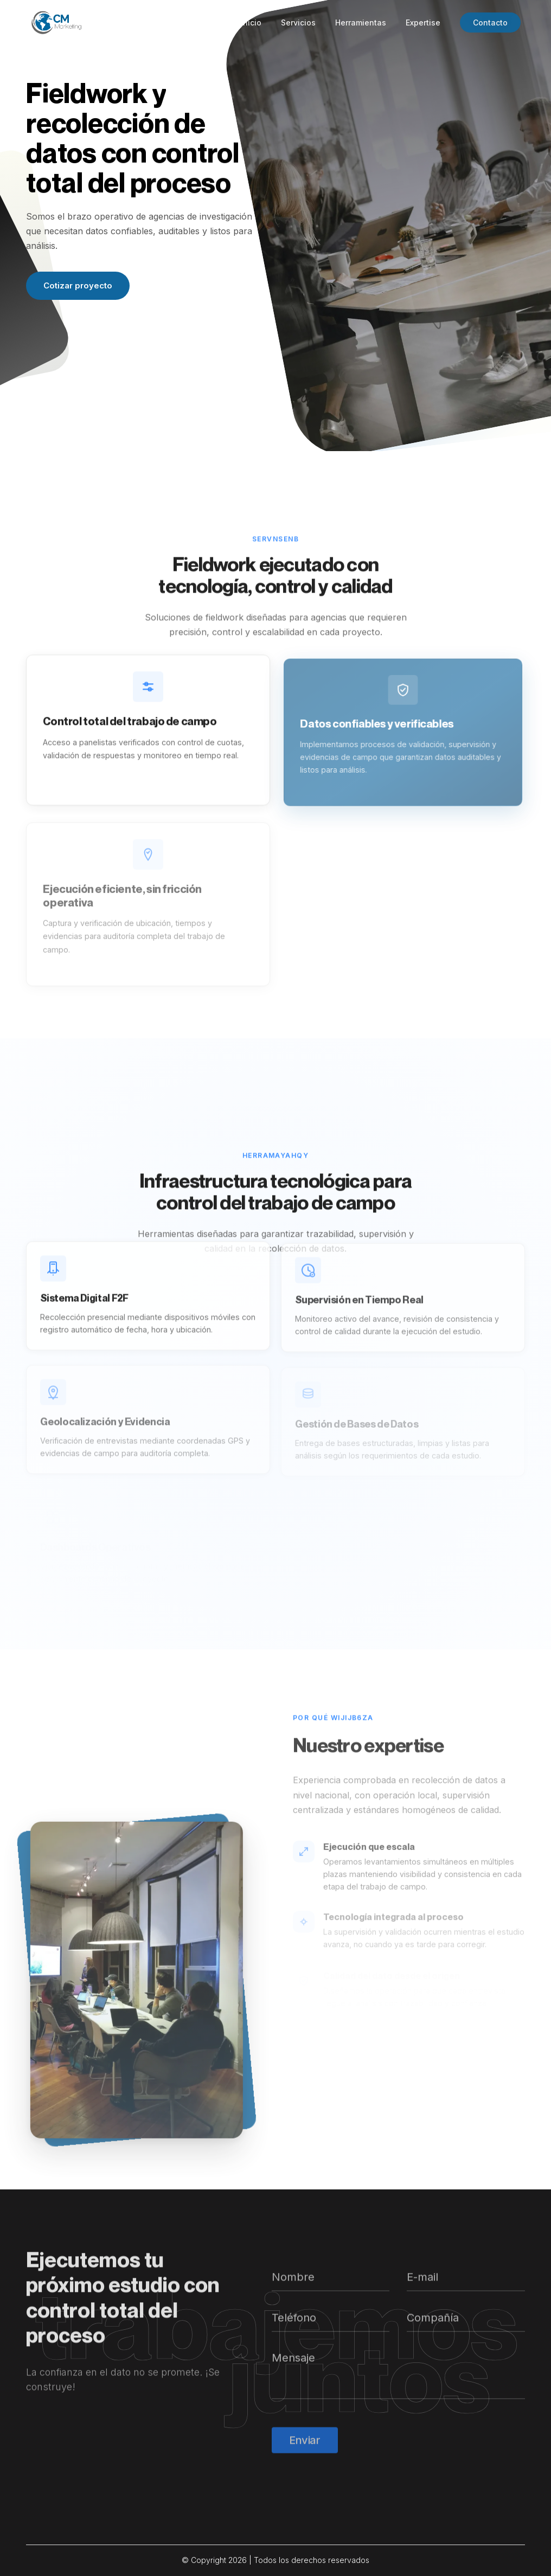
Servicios (298, 22)
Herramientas (360, 22)
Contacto (490, 22)
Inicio (251, 22)
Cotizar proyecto (77, 285)
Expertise (423, 22)
